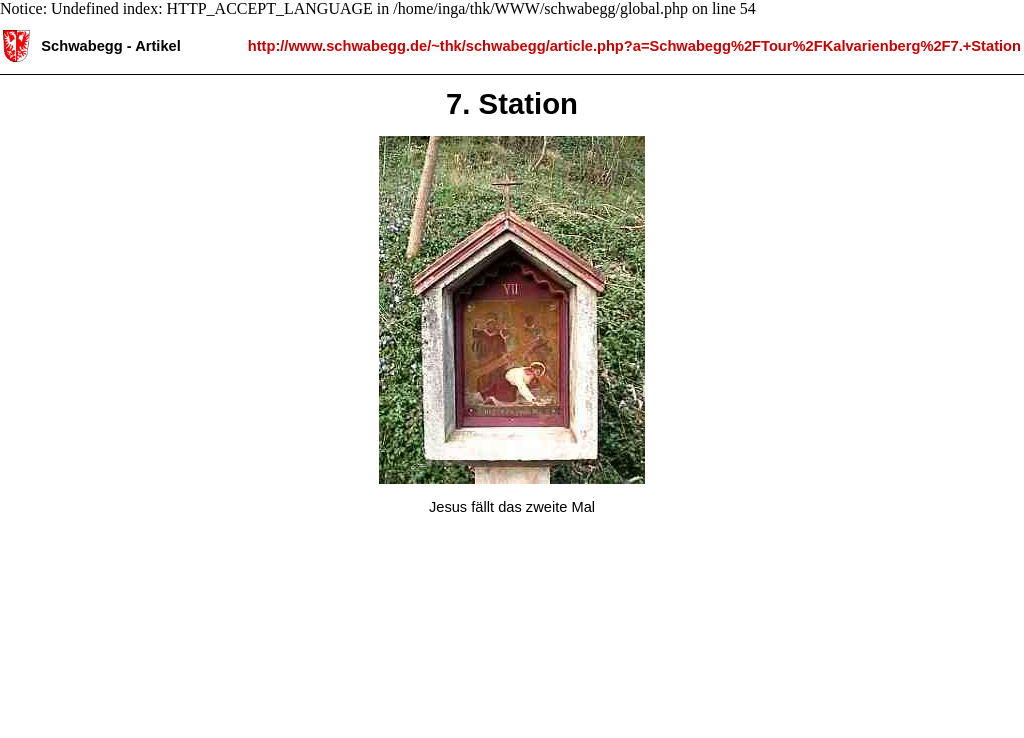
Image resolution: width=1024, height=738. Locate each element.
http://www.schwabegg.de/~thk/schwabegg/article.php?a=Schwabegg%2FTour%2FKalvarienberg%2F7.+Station (634, 45)
